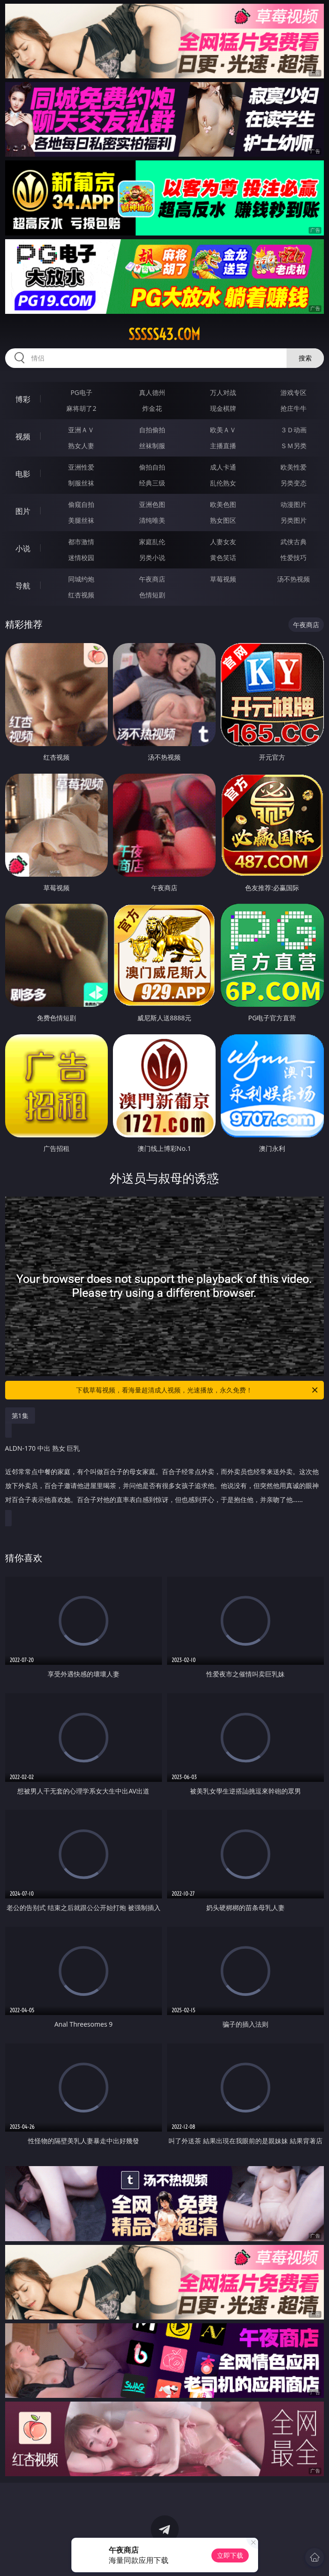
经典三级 (152, 482)
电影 (22, 474)
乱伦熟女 (223, 482)
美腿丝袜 (81, 520)
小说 (22, 548)
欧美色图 (223, 504)
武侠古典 (293, 541)
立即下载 (230, 2555)
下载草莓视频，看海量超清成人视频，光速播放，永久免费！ (197, 1390)
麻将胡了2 (81, 408)
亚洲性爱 (81, 467)
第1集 (20, 1415)
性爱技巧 (293, 557)
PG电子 (81, 392)
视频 (22, 436)
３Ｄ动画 (293, 429)
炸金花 (152, 408)
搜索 (305, 357)
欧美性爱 (293, 467)
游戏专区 (293, 392)
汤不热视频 (293, 579)
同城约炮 (81, 579)
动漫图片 (293, 504)
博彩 (22, 399)
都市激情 (81, 541)
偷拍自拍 (152, 467)
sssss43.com (164, 334)
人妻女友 (223, 541)
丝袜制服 (152, 445)
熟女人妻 (81, 445)
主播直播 (223, 445)
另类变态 (293, 482)
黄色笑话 (223, 557)
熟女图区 (223, 520)
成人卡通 (223, 467)
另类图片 (293, 520)
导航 (22, 586)
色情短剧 (152, 594)
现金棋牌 (223, 408)
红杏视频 (81, 594)
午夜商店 (152, 579)
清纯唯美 (152, 520)
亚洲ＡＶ (81, 429)
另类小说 (152, 557)
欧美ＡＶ (223, 429)
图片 (22, 511)
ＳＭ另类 (293, 445)
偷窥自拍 (81, 504)
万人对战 (223, 392)
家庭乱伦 (152, 541)
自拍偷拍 (152, 429)
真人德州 (152, 392)
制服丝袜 (81, 482)
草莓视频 (223, 579)
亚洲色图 (152, 504)
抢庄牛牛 (293, 408)
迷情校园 (81, 557)
